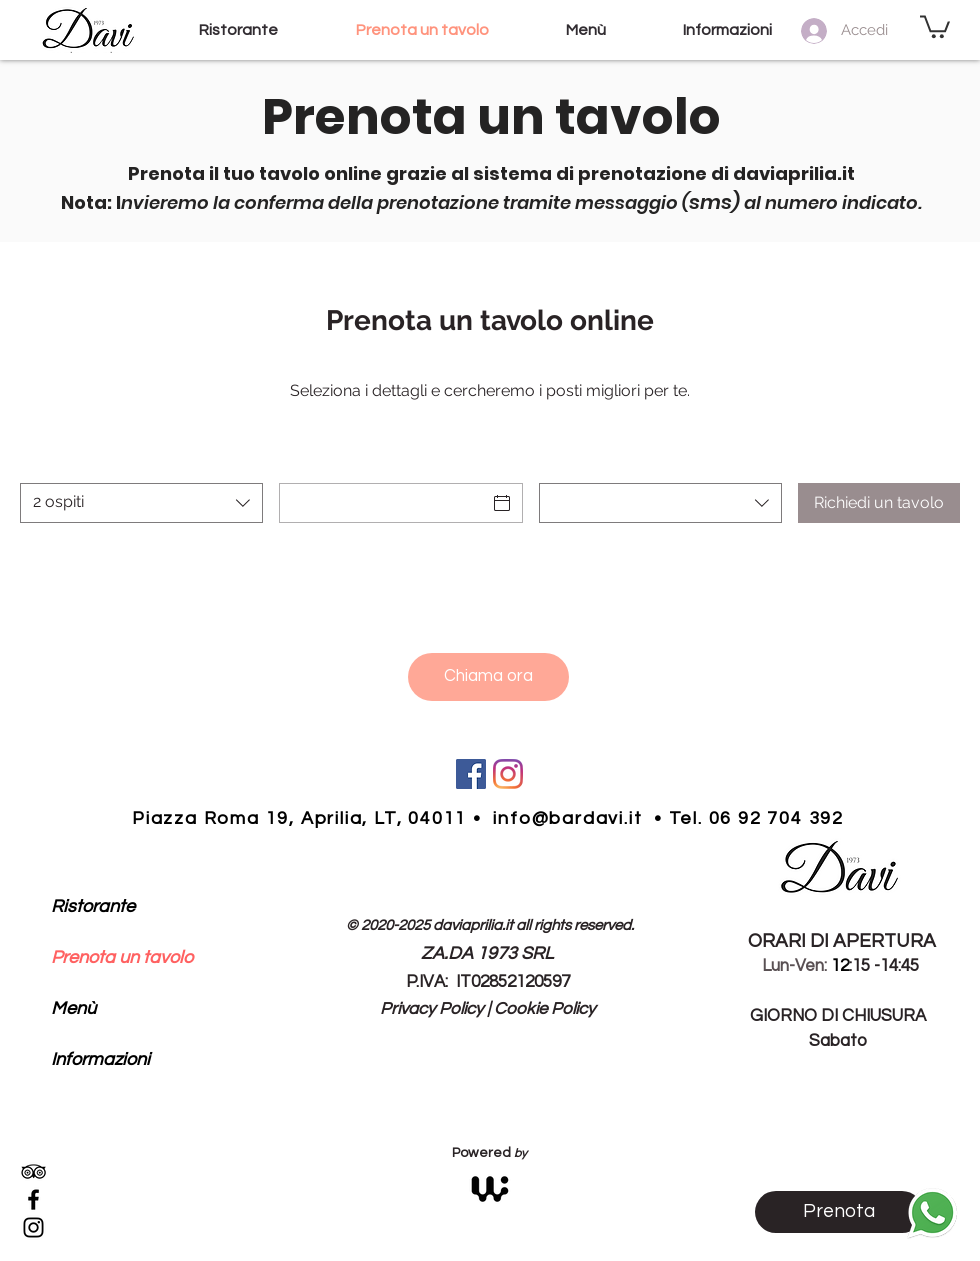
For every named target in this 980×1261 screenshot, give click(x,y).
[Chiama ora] (488, 677)
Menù (73, 1008)
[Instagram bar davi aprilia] (508, 774)
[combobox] (141, 503)
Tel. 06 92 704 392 (756, 818)
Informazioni (100, 1059)
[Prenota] (839, 1212)
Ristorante (93, 906)
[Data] (382, 503)
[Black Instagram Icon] (33, 1227)
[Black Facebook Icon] (33, 1199)
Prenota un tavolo (122, 957)
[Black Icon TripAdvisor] (33, 1171)
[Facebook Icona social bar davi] (471, 774)
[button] (935, 25)
